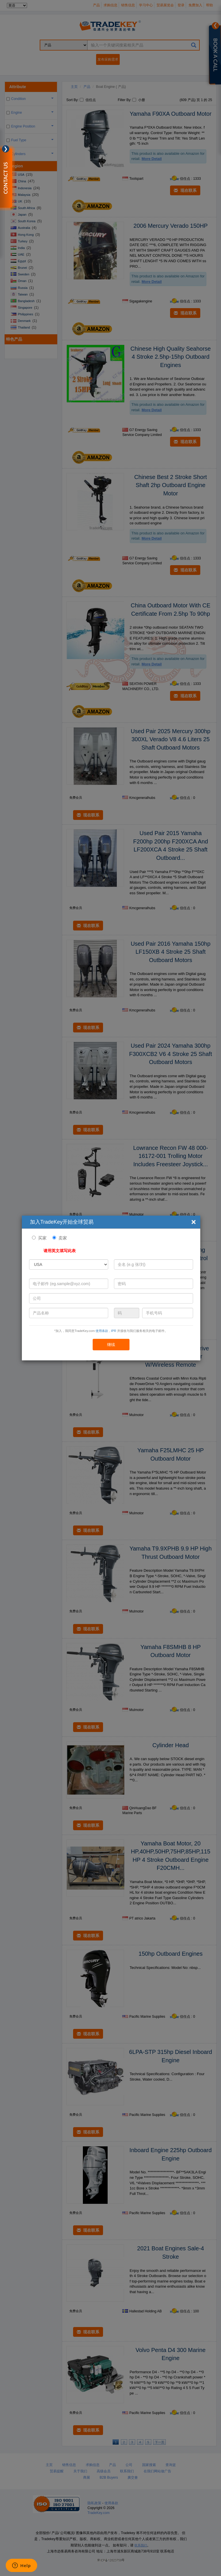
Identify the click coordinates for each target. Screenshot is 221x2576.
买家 (42, 1237)
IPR (113, 1331)
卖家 (62, 1237)
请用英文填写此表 (59, 1250)
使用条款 (102, 1331)
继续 (111, 1344)
